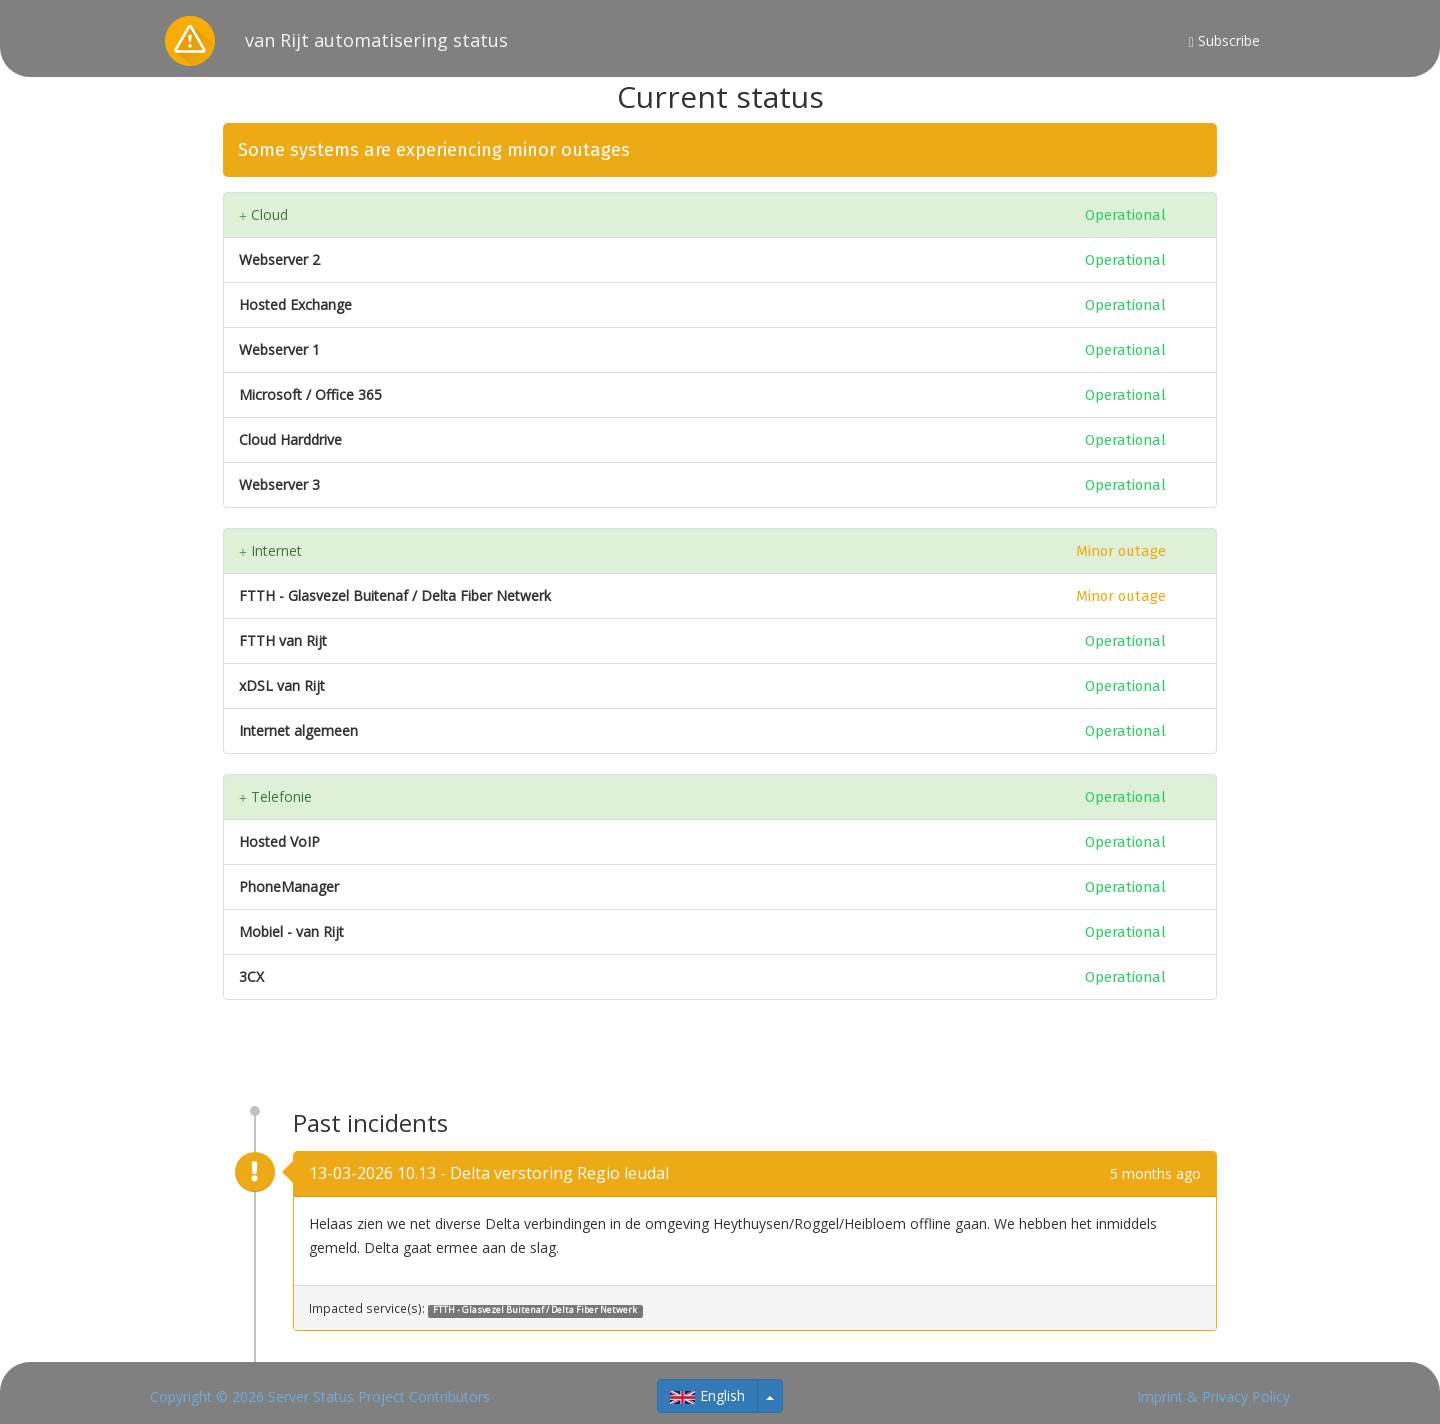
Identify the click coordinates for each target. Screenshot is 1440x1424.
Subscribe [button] (1224, 40)
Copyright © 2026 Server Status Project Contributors (320, 1396)
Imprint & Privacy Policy (1213, 1396)
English (707, 1395)
